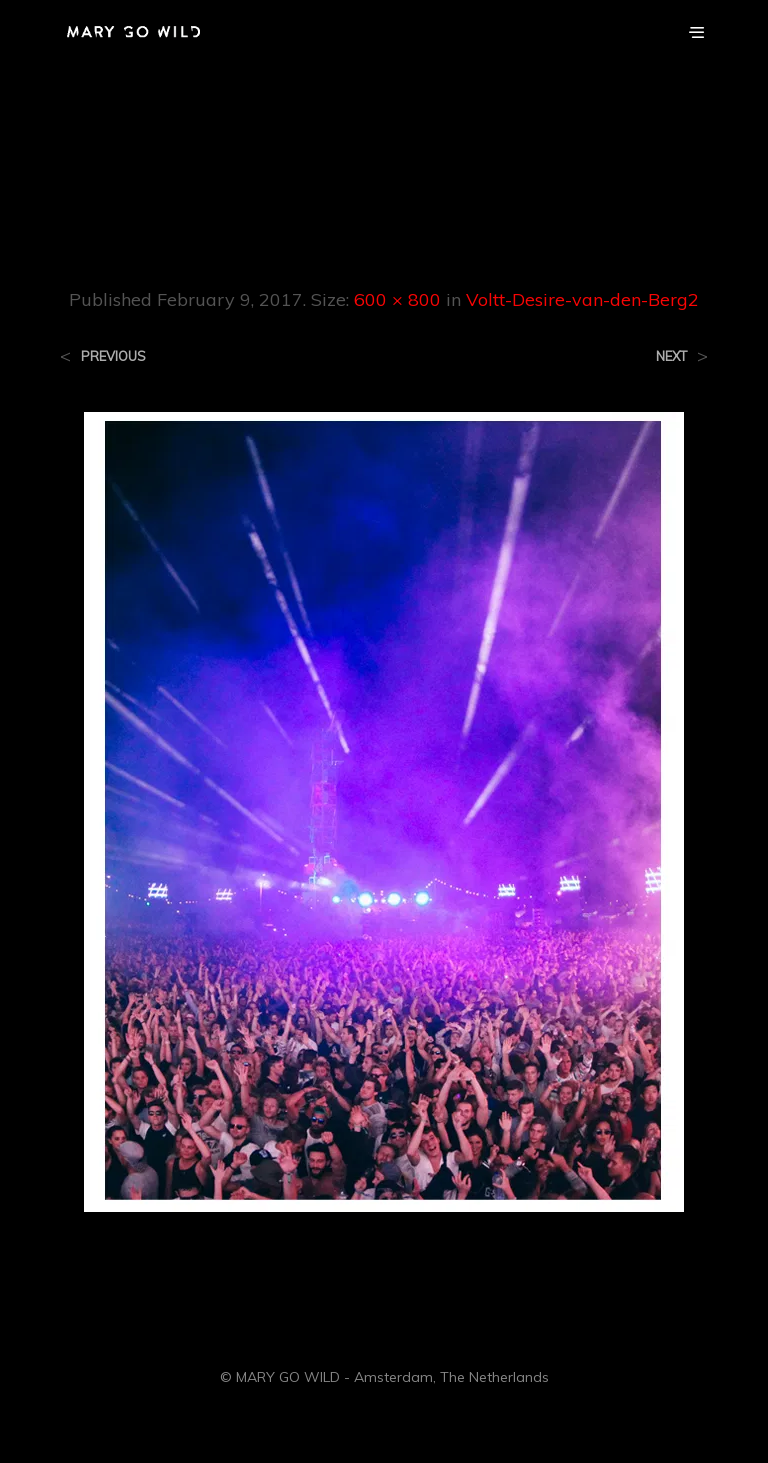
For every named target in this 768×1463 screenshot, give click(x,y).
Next (671, 356)
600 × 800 (397, 299)
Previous (113, 356)
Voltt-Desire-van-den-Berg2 (582, 299)
